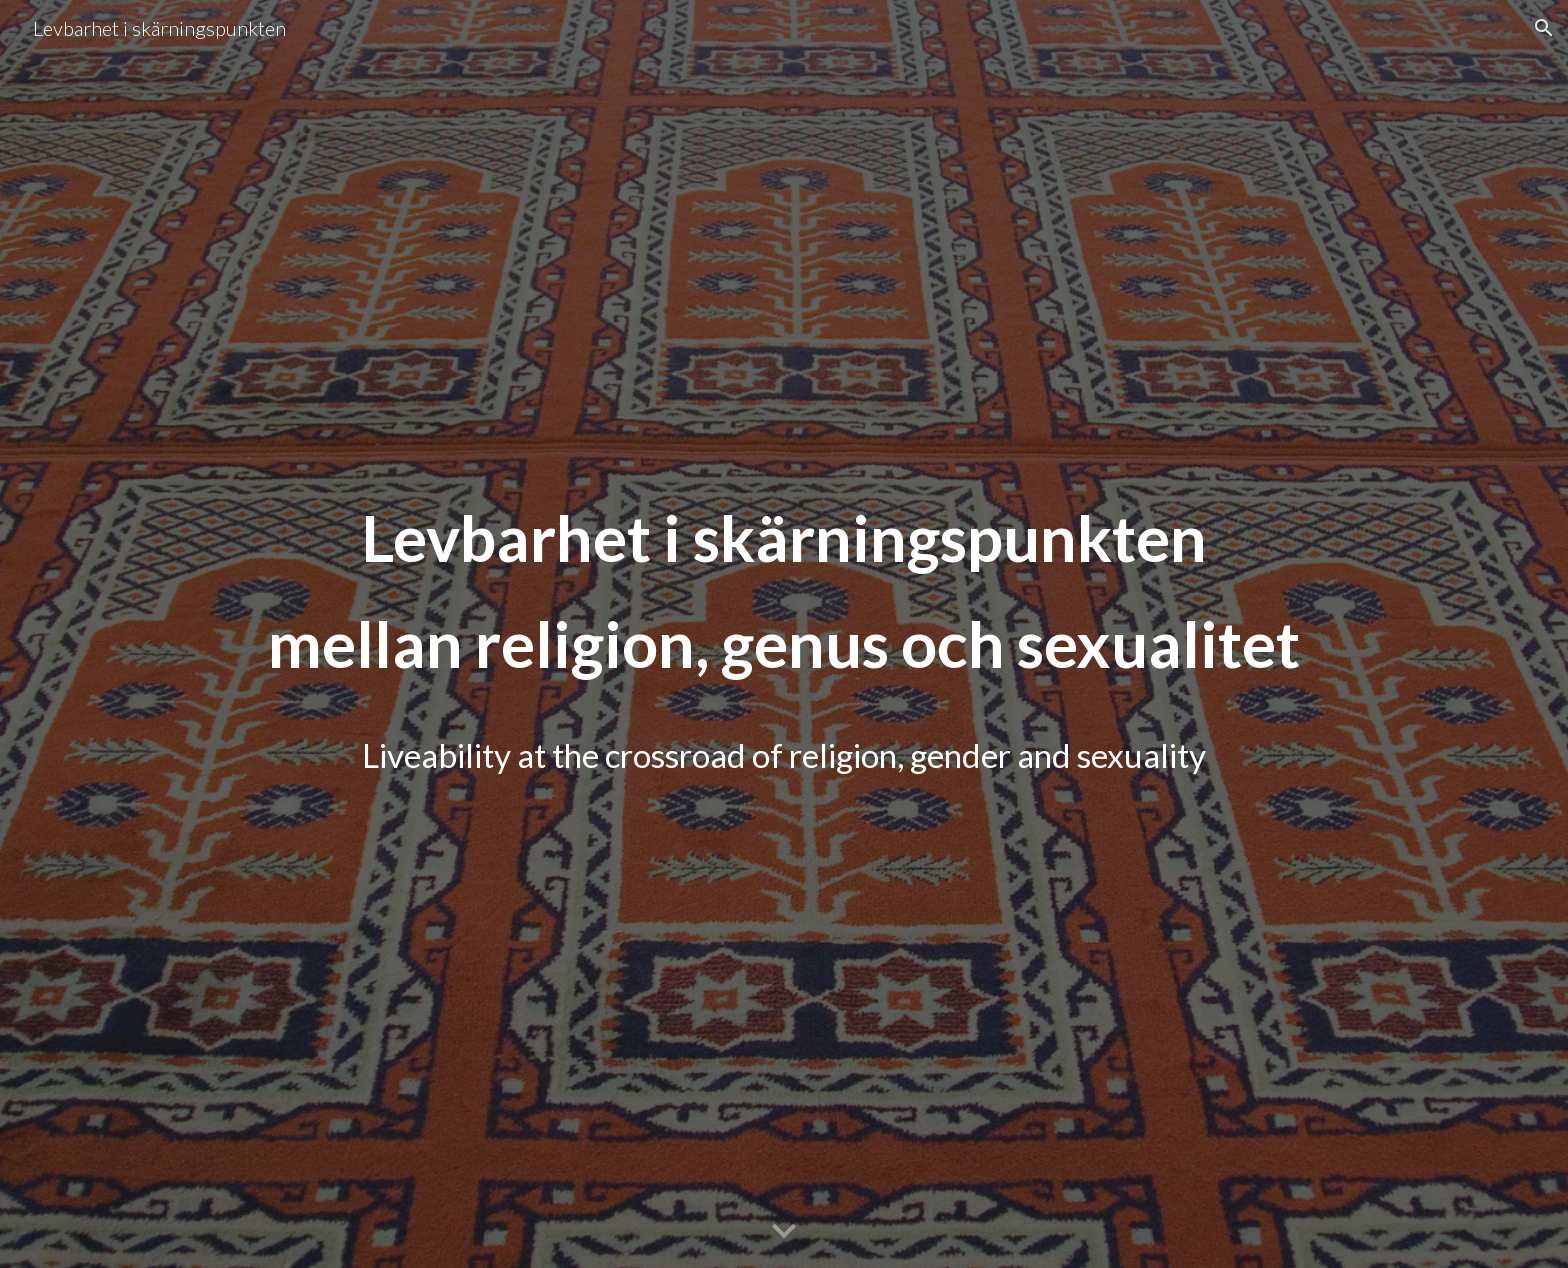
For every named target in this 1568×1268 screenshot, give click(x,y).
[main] (784, 634)
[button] (1544, 28)
